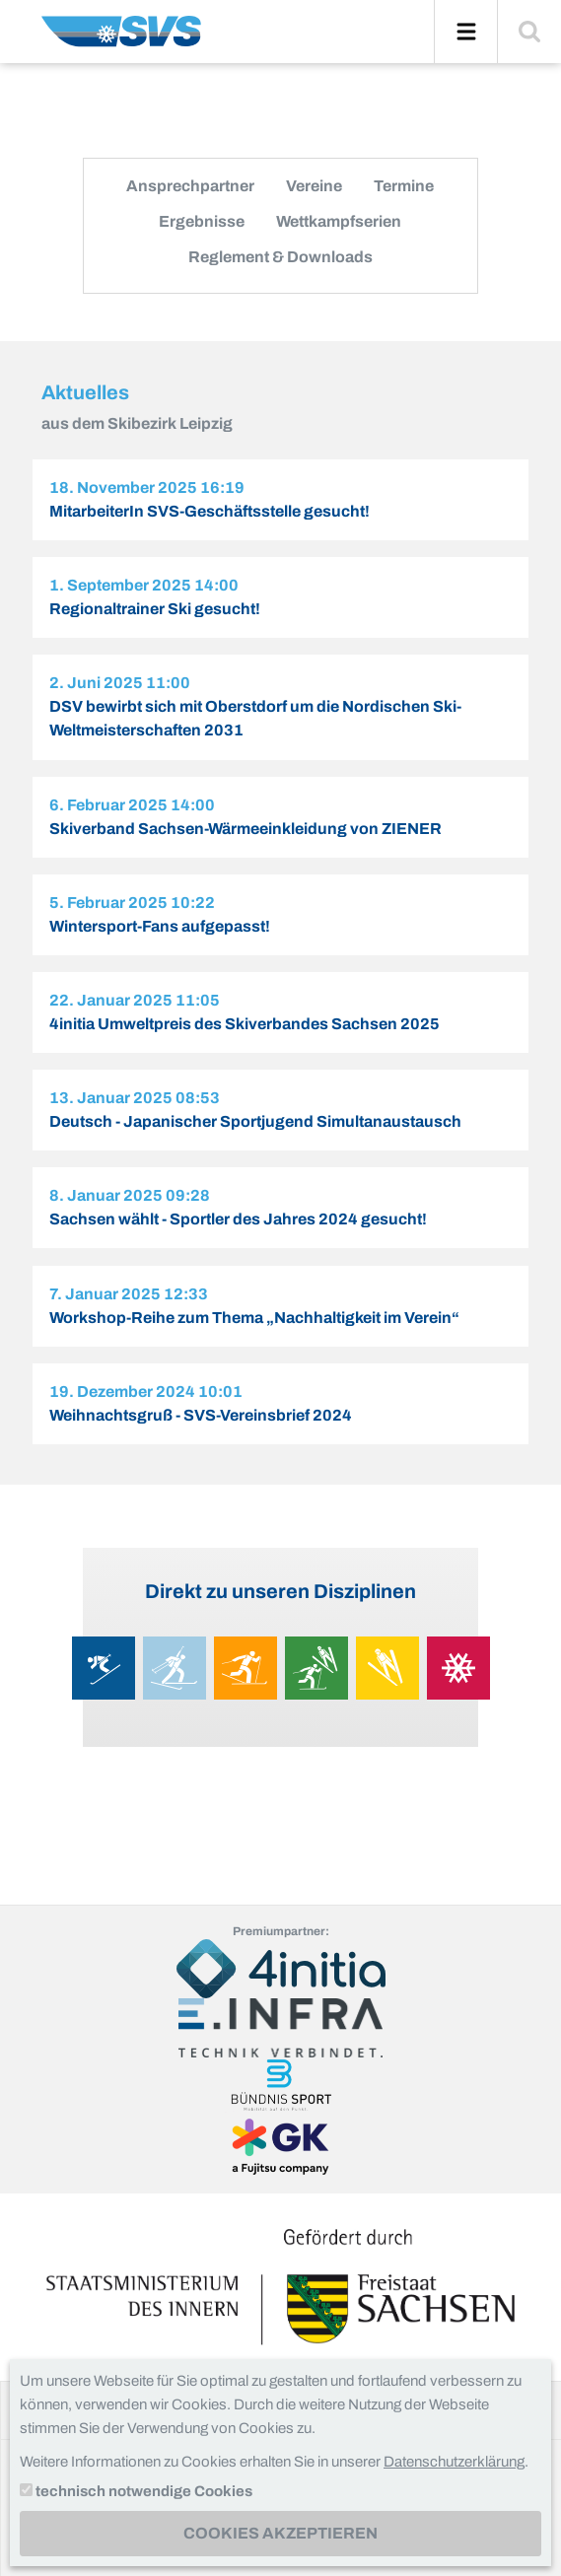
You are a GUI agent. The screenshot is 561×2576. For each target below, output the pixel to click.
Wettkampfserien (338, 221)
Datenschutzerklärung (454, 2462)
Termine (404, 185)
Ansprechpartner (190, 185)
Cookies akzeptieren (280, 2533)
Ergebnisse (202, 221)
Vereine (314, 185)
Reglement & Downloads (280, 256)
